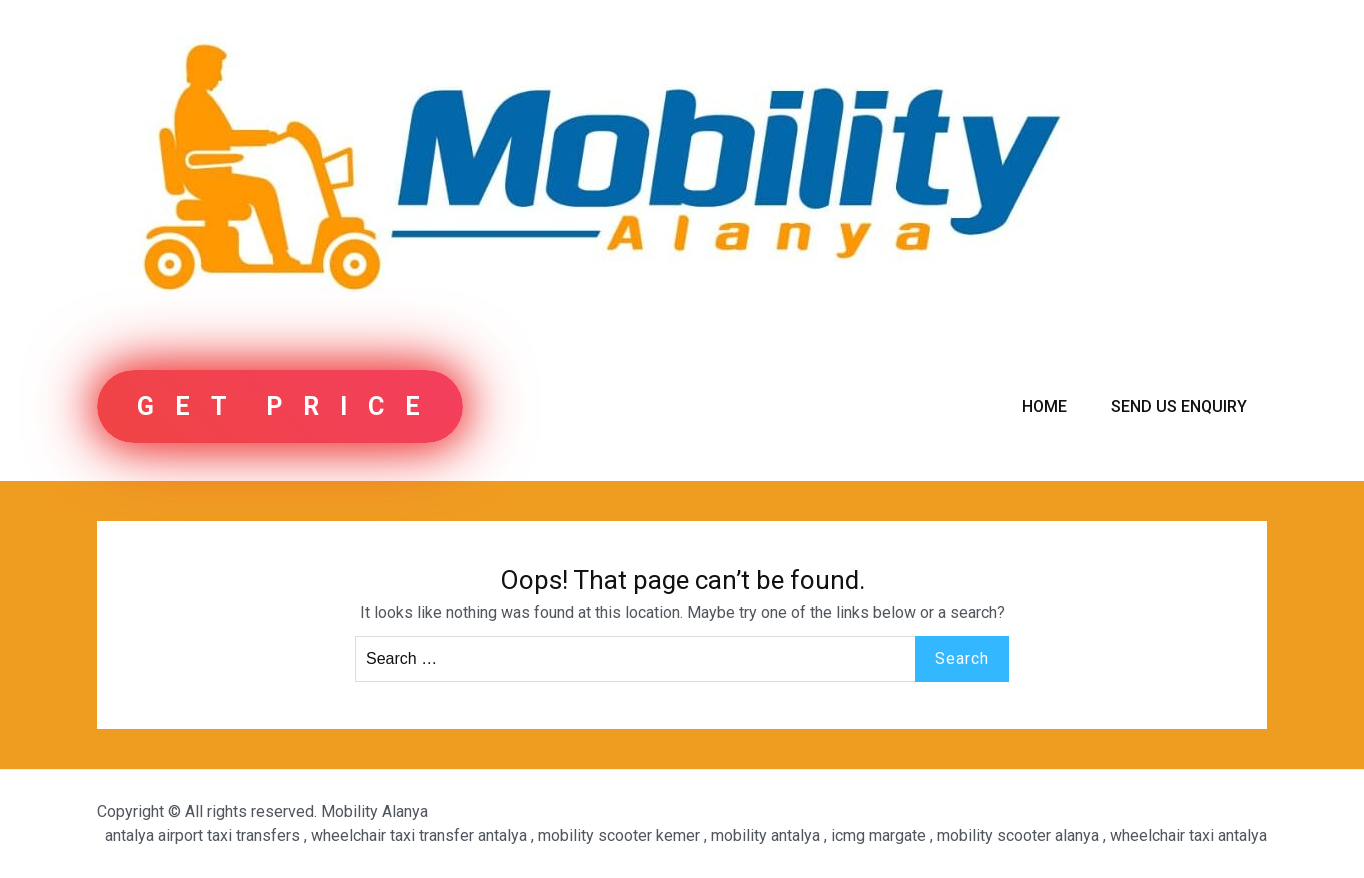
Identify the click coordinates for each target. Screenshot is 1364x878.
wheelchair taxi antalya (1188, 835)
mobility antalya (765, 835)
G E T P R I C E (280, 406)
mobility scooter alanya (1018, 835)
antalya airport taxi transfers (202, 835)
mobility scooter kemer (619, 835)
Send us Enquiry (1179, 406)
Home (1044, 406)
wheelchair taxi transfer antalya (419, 835)
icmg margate (878, 835)
